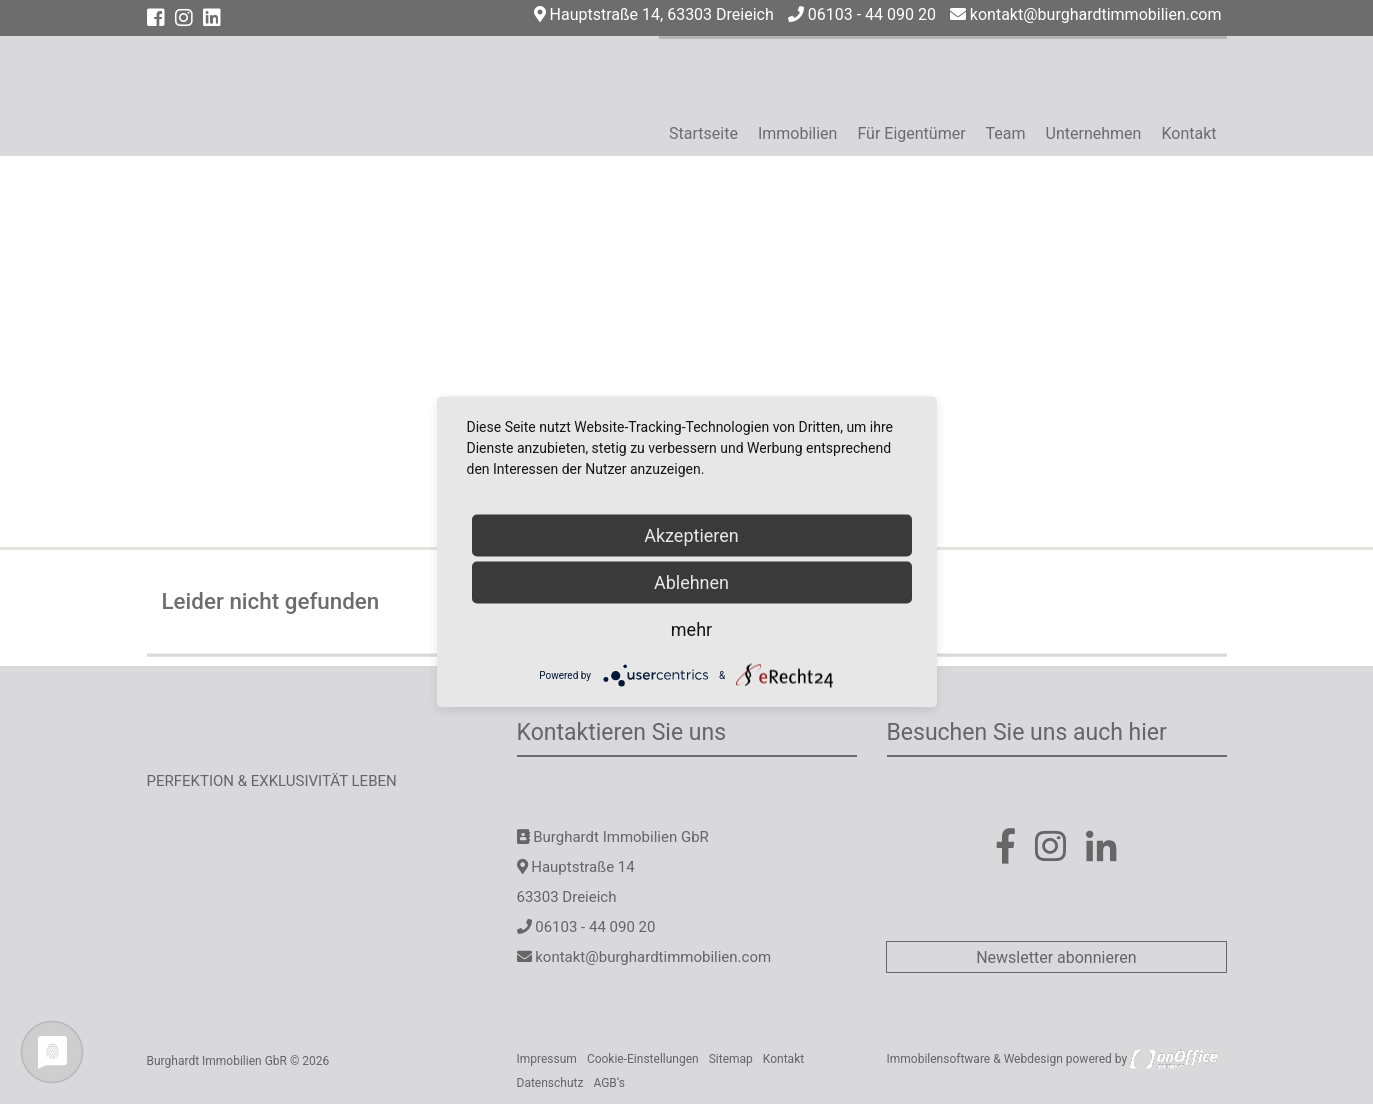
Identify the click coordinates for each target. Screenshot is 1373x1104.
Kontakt (1188, 133)
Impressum (547, 1059)
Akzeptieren (691, 535)
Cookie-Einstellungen (643, 1059)
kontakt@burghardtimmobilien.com (1086, 14)
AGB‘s (609, 1083)
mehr (691, 629)
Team (1006, 133)
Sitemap (731, 1059)
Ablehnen (691, 582)
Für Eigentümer (911, 133)
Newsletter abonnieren (1056, 957)
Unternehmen (1094, 133)
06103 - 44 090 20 (862, 14)
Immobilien (798, 133)
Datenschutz (550, 1083)
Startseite (703, 133)
